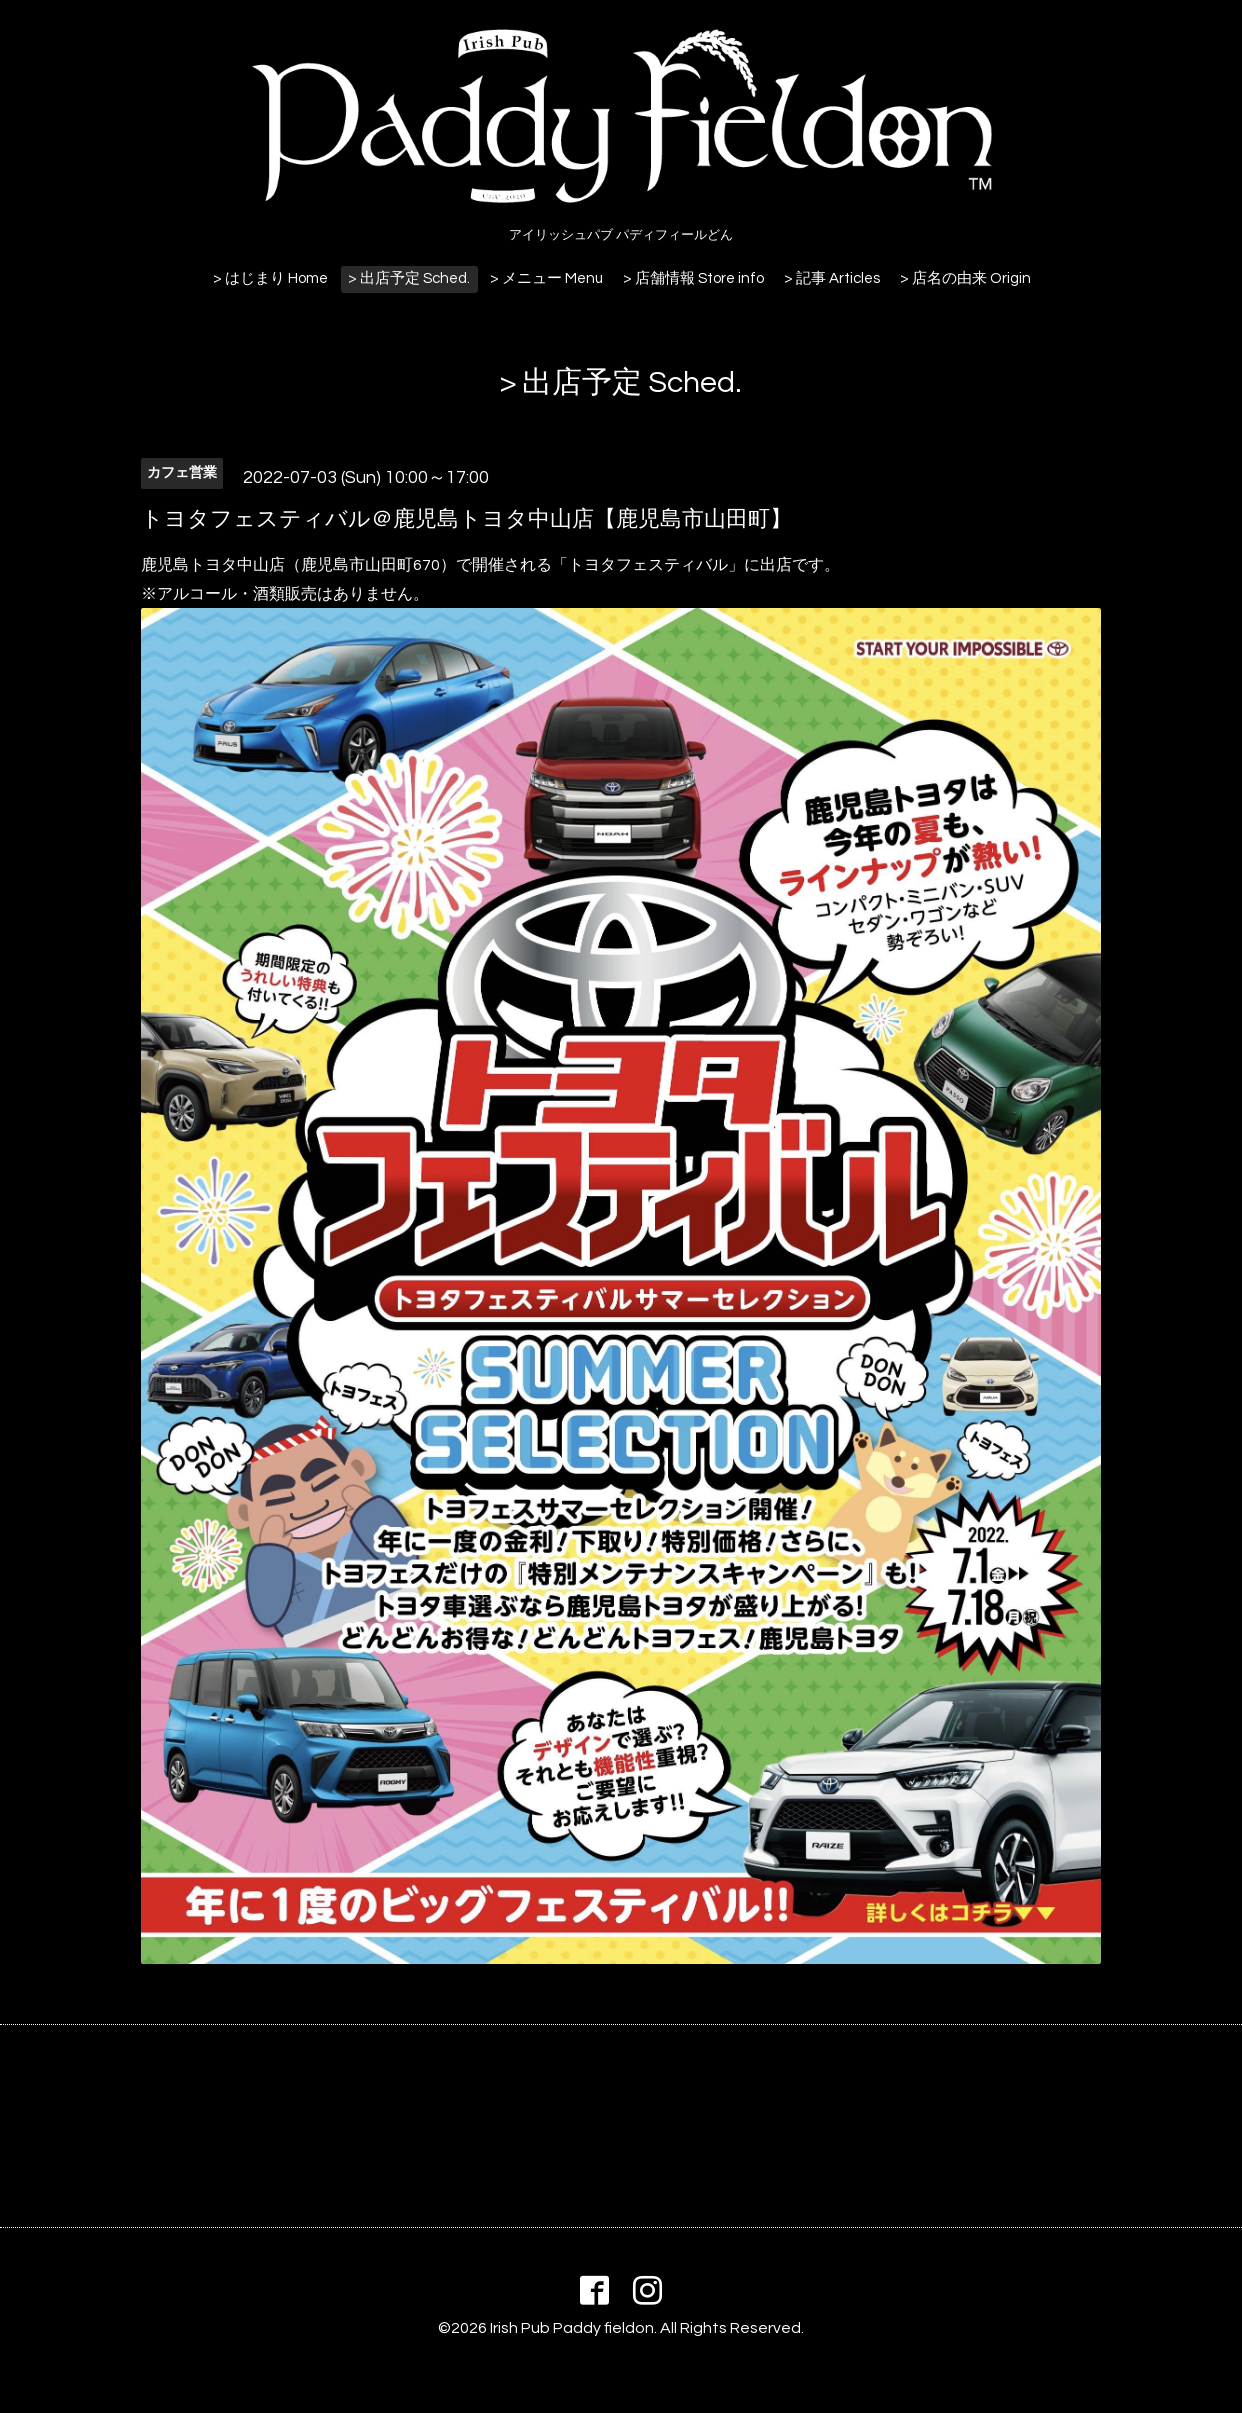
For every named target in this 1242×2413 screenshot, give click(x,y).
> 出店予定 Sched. (409, 278)
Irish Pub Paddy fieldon (572, 2328)
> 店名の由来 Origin (965, 278)
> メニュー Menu (546, 278)
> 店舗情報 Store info (693, 278)
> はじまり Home (270, 278)
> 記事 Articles (832, 278)
